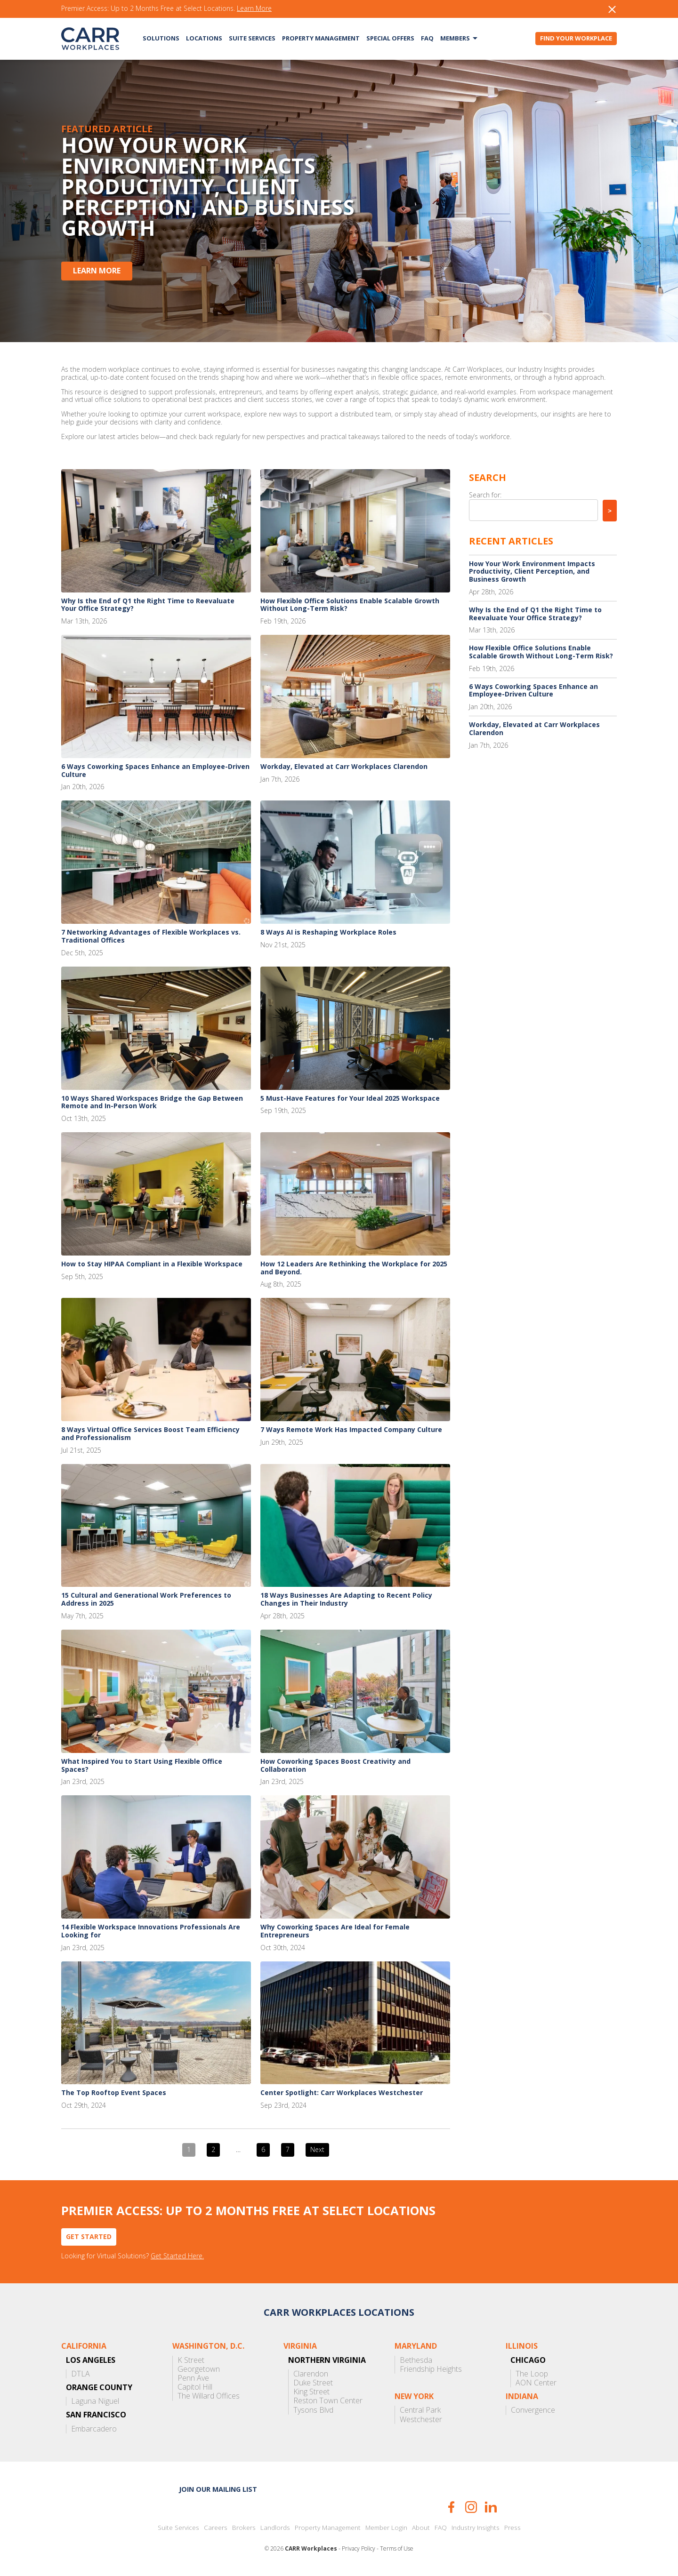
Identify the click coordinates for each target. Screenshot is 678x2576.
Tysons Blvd (313, 2410)
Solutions (161, 38)
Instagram (471, 2507)
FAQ (427, 38)
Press (512, 2527)
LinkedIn (491, 2507)
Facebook (451, 2507)
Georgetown (199, 2369)
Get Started (89, 2236)
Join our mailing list (218, 2489)
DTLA (80, 2373)
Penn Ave (193, 2378)
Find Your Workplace (576, 38)
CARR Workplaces (90, 38)
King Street (311, 2391)
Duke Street (313, 2382)
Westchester (421, 2419)
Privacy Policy (358, 2548)
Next (317, 2149)
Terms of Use (396, 2548)
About (421, 2527)
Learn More (254, 9)
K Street (191, 2360)
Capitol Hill (195, 2387)
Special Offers (390, 38)
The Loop (532, 2373)
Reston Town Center (328, 2400)
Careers (215, 2527)
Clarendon (310, 2373)
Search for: (485, 494)
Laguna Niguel (95, 2401)
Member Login (386, 2527)
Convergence (533, 2410)
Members (455, 38)
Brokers (244, 2527)
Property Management (321, 38)
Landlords (275, 2527)
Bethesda (416, 2360)
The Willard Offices (209, 2396)
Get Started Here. (177, 2256)
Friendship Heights (431, 2369)
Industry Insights (476, 2527)
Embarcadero (94, 2428)
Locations (204, 38)
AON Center (536, 2382)
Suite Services (252, 38)
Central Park (420, 2410)
